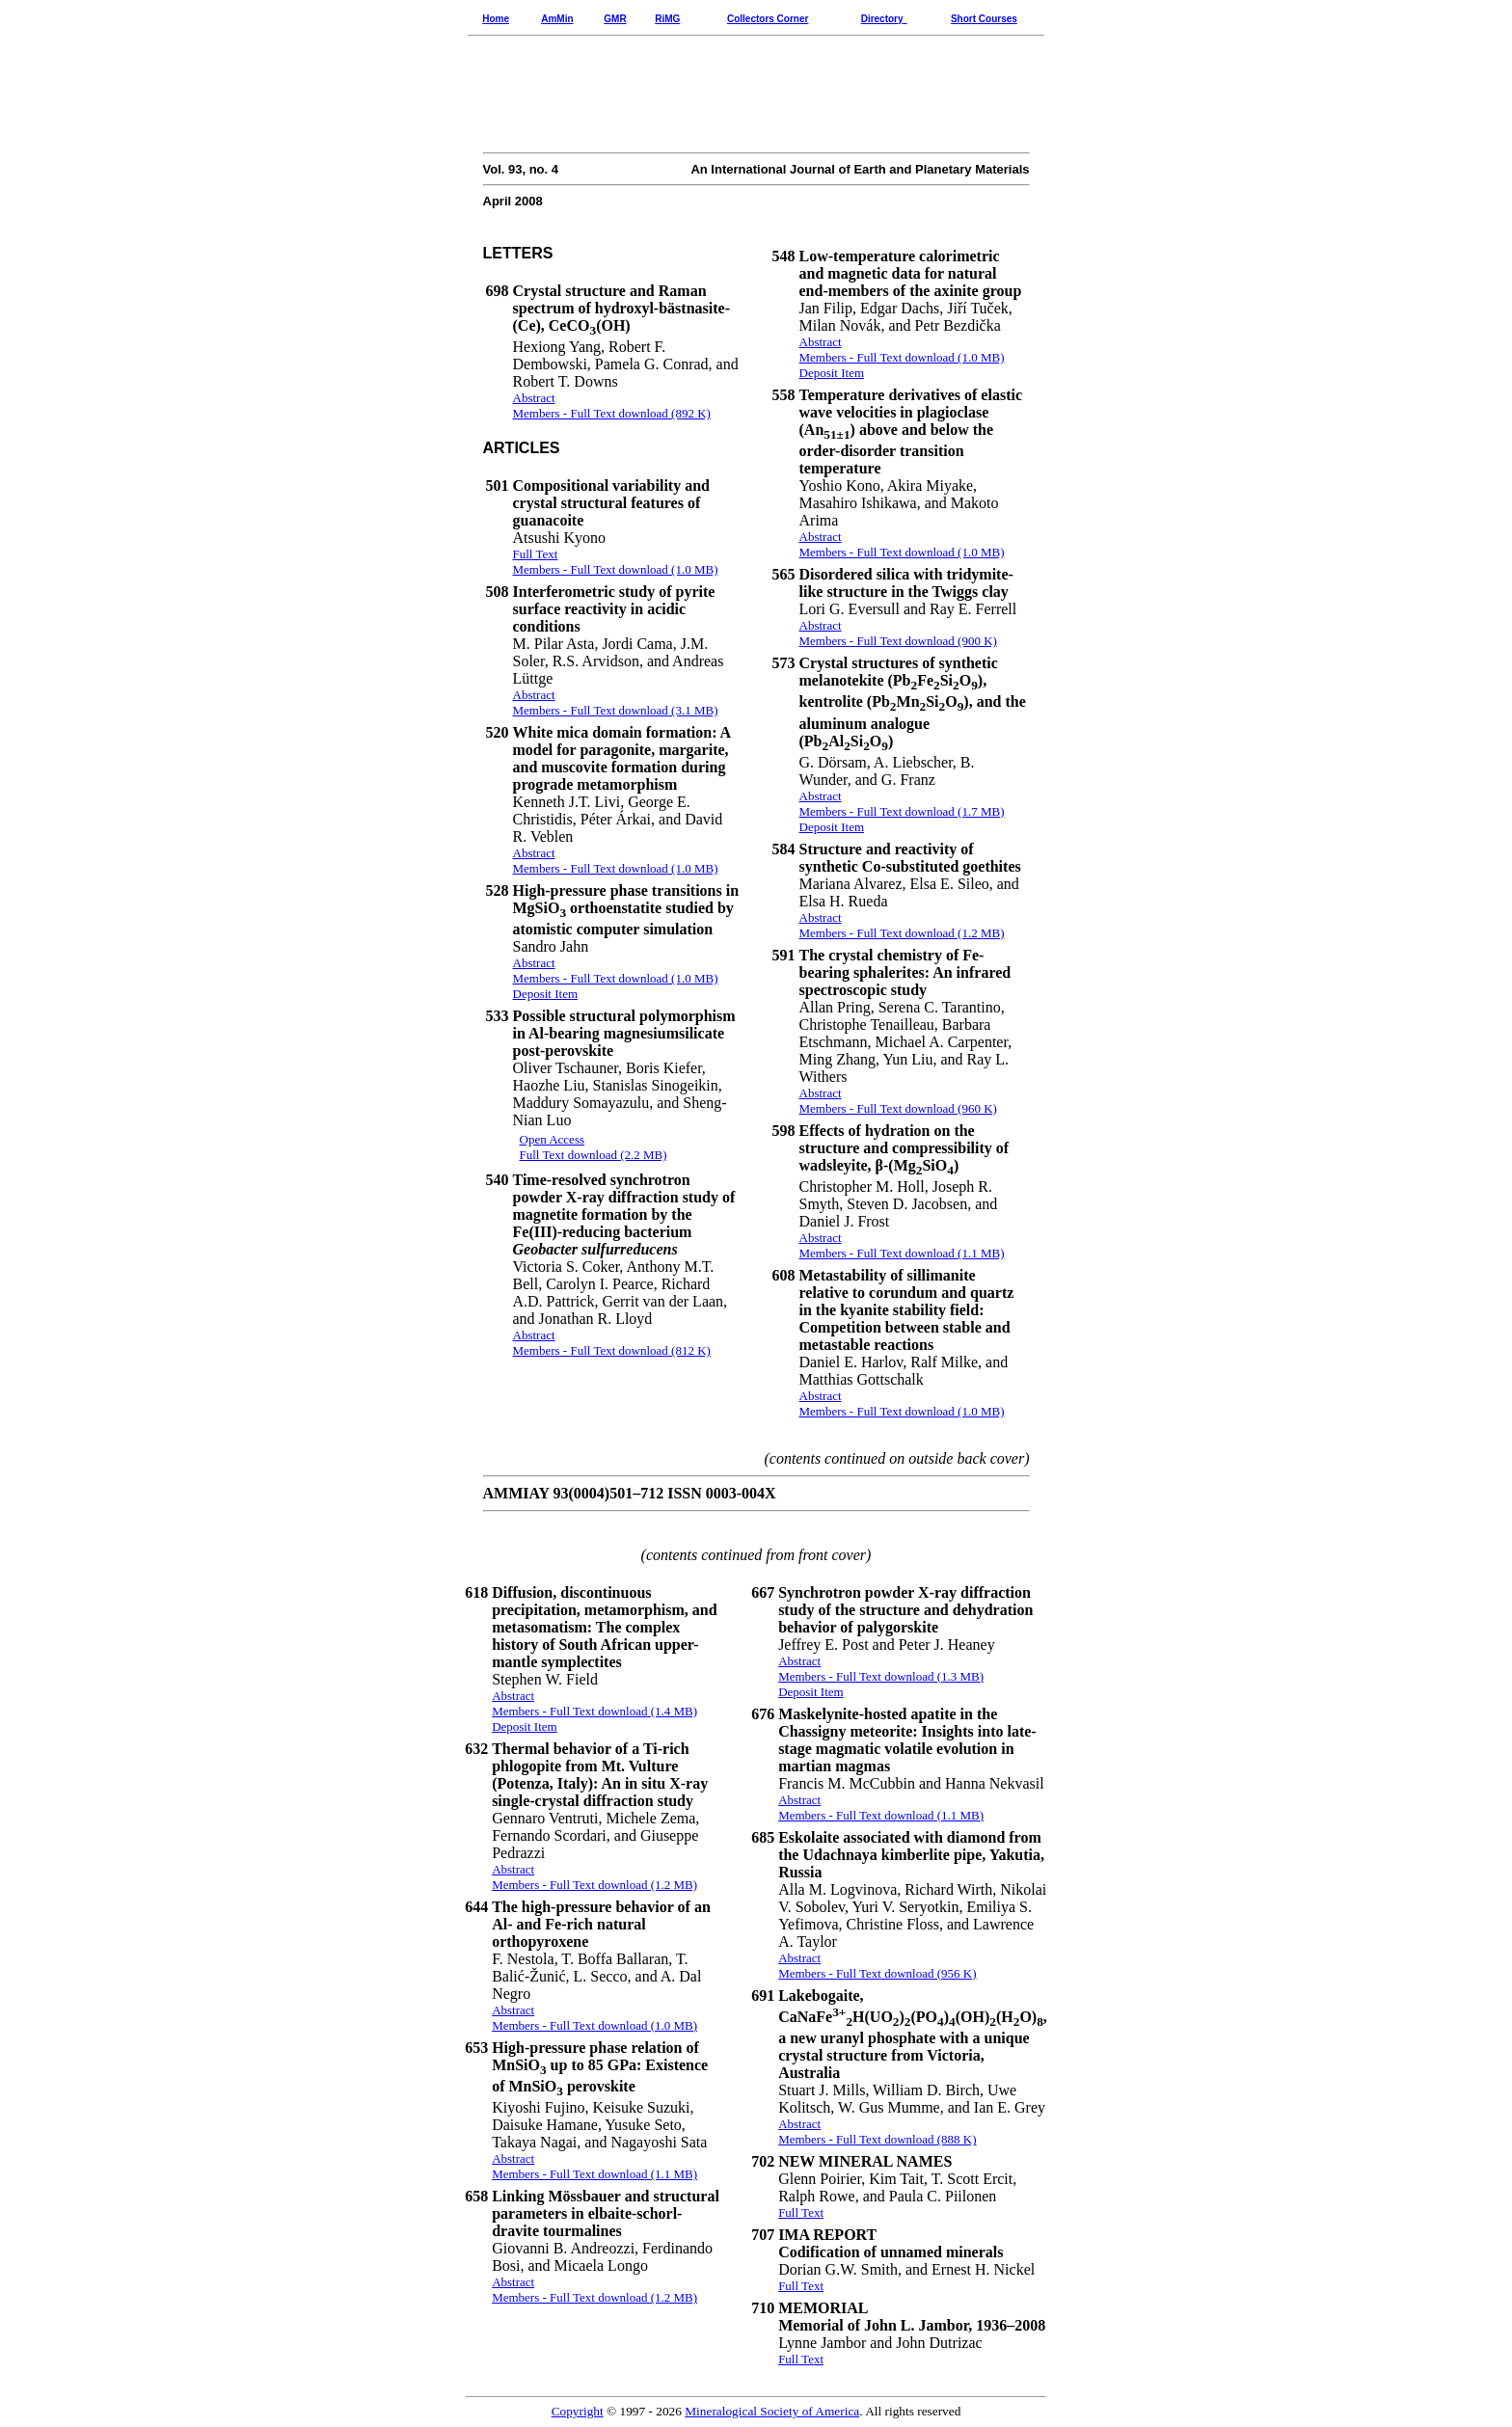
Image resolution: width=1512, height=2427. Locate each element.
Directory (882, 18)
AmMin (557, 18)
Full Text (801, 2212)
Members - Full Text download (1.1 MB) (594, 2174)
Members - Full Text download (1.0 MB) (594, 2025)
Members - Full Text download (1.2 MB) (594, 2297)
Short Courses (984, 18)
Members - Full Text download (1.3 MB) (881, 1676)
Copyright (578, 2411)
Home (495, 18)
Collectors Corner (767, 18)
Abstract (513, 2010)
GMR (615, 18)
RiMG (667, 18)
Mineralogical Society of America (772, 2411)
